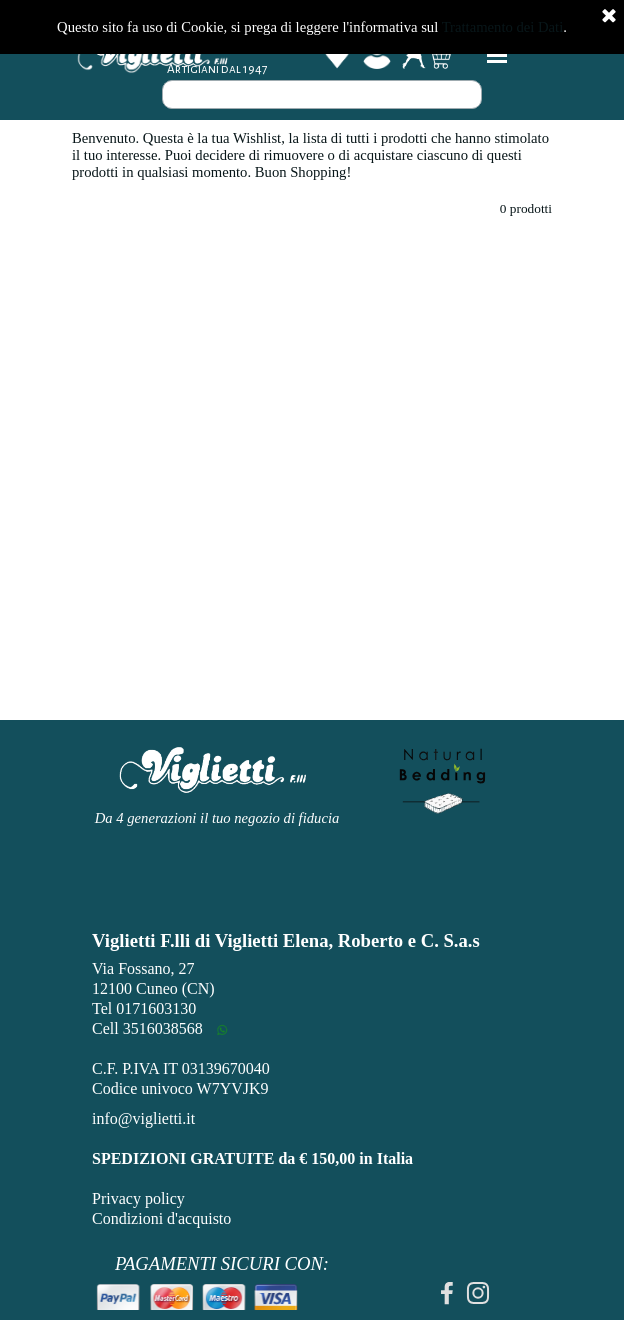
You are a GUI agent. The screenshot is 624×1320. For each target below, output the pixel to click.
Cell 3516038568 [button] (147, 1028)
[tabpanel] (222, 1278)
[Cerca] (322, 94)
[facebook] (447, 1293)
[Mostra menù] (497, 55)
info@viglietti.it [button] (143, 1118)
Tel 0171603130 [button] (144, 1008)
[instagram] (478, 1293)
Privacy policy (138, 1198)
